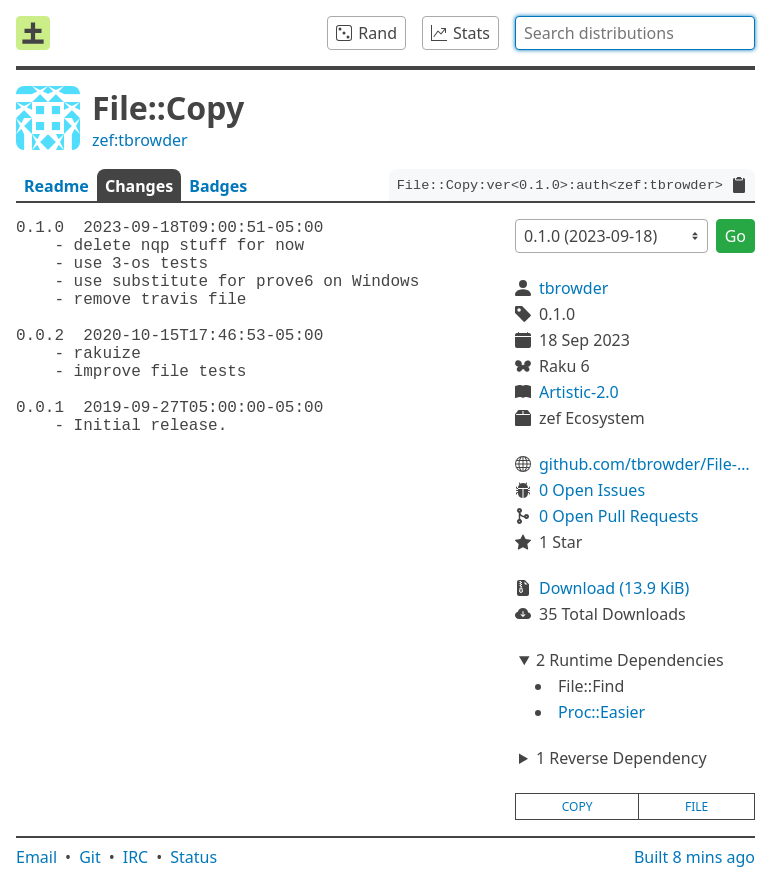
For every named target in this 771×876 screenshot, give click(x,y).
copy (577, 806)
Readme (56, 186)
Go (735, 236)
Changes (139, 186)
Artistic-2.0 (579, 392)
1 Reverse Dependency (621, 758)
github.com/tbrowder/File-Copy (647, 464)
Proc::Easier (601, 712)
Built (694, 857)
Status (193, 857)
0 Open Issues (592, 490)
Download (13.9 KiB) (614, 588)
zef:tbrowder (140, 140)
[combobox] (635, 33)
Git (90, 857)
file (696, 806)
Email (36, 857)
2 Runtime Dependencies (630, 660)
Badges (218, 186)
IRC (136, 857)
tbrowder (573, 288)
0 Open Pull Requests (619, 516)
